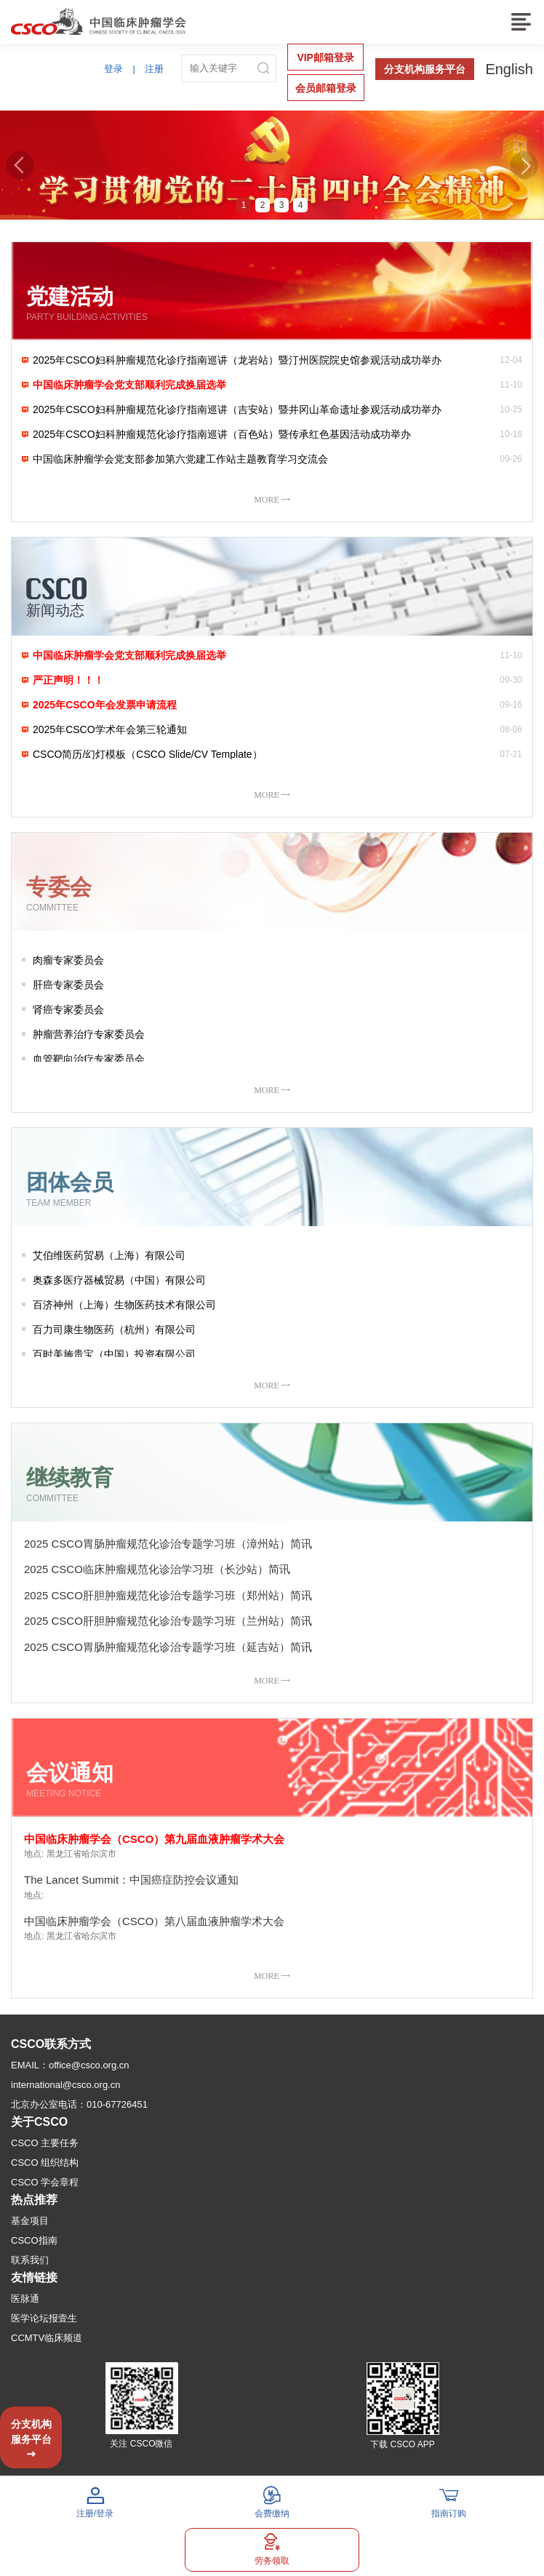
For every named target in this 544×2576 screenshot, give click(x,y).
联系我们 (30, 2260)
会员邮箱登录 (325, 88)
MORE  (272, 499)
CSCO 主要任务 (45, 2142)
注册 (154, 68)
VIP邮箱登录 (325, 57)
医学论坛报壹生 (44, 2318)
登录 (113, 68)
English (509, 69)
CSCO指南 (34, 2240)
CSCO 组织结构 (45, 2162)
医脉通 (25, 2298)
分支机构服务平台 (424, 69)
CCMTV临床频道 (46, 2337)
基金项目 (30, 2220)
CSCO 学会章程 (45, 2182)
